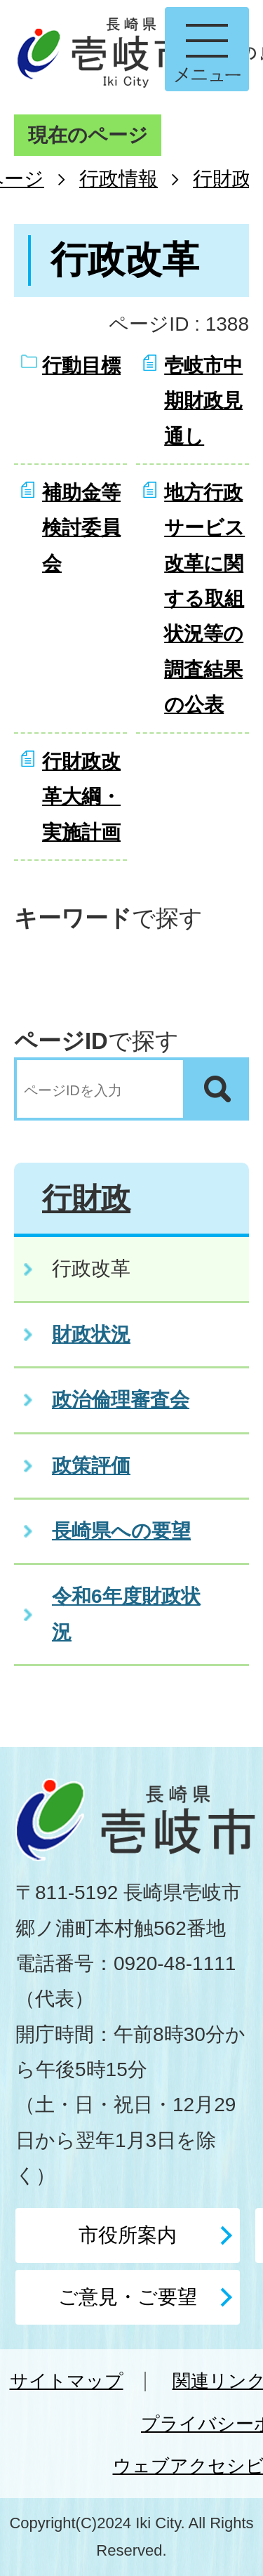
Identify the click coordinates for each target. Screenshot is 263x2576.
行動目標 (81, 365)
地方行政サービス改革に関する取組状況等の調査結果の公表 (204, 598)
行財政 (222, 179)
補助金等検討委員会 (81, 528)
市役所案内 (128, 2235)
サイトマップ (66, 2380)
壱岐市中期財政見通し (203, 401)
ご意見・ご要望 (127, 2297)
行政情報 (118, 179)
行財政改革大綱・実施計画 (81, 797)
